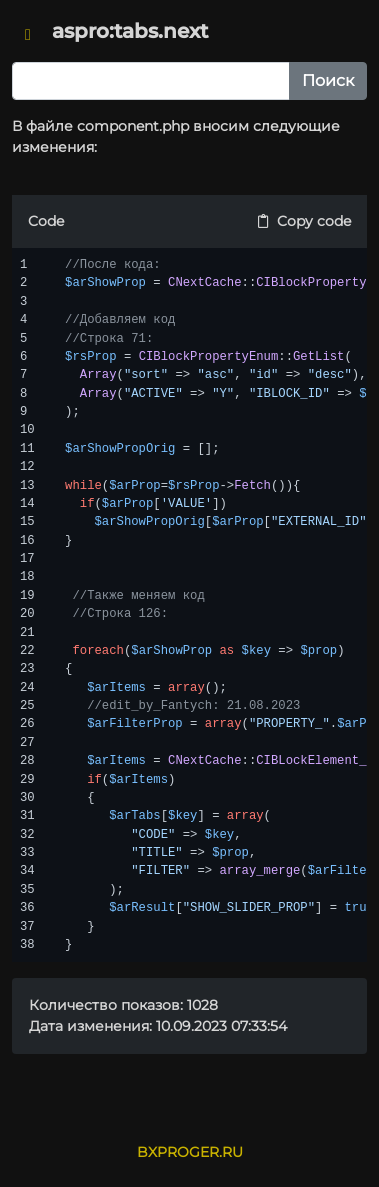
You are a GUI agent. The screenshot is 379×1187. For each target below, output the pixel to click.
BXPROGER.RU (190, 1152)
